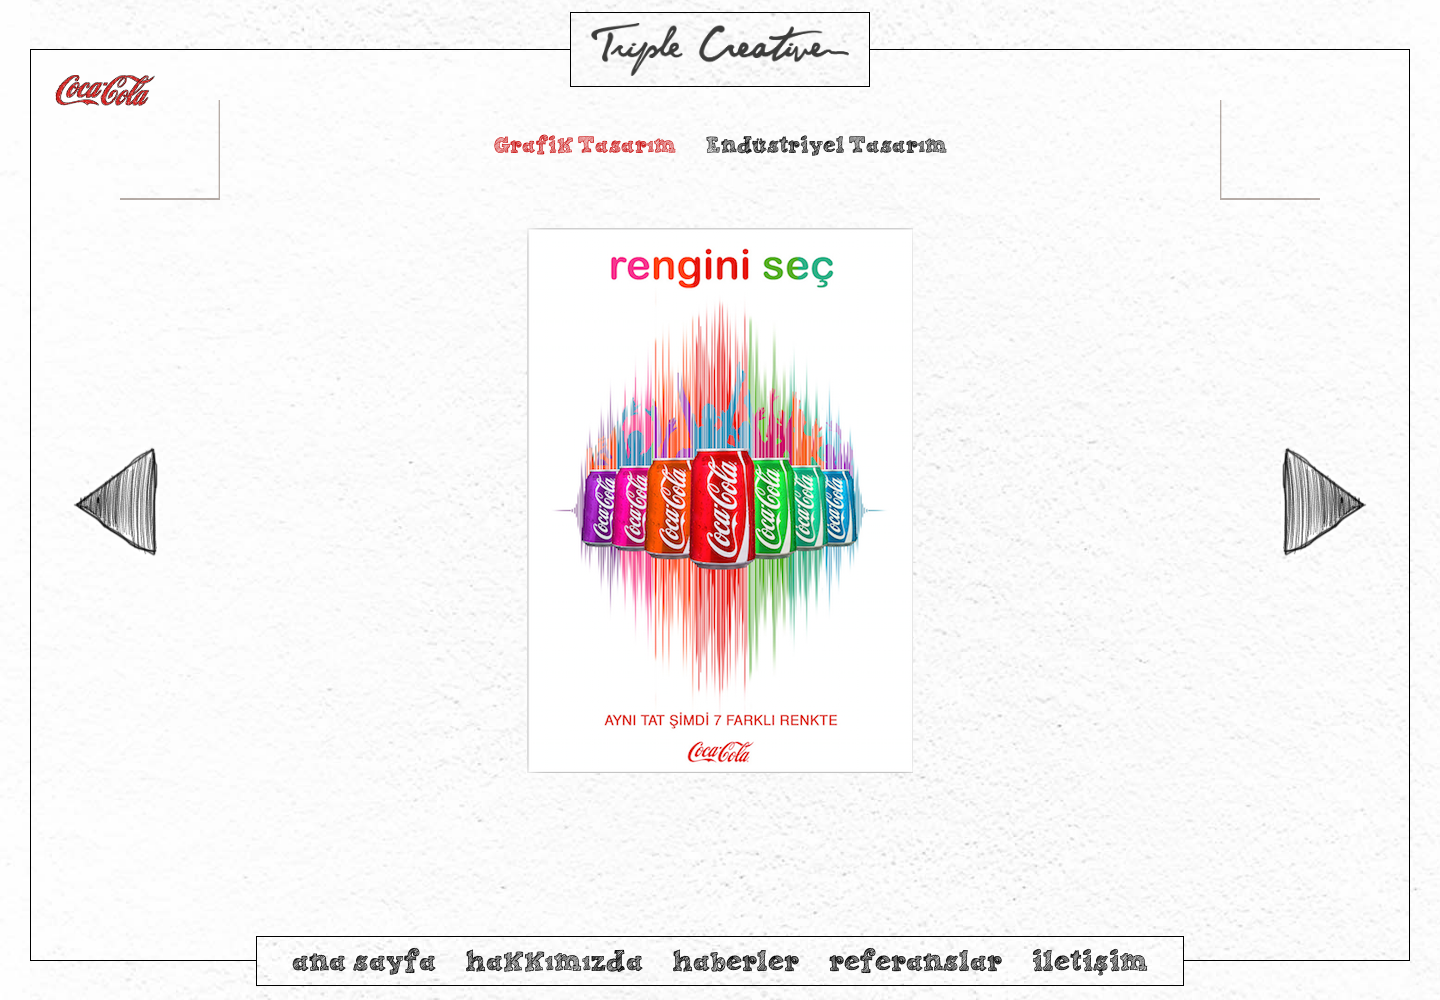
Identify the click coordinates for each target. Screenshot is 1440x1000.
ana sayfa (364, 961)
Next (1325, 502)
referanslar (915, 961)
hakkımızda (554, 961)
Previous (115, 502)
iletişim (1090, 961)
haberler (736, 961)
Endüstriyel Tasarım (826, 144)
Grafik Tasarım (585, 144)
